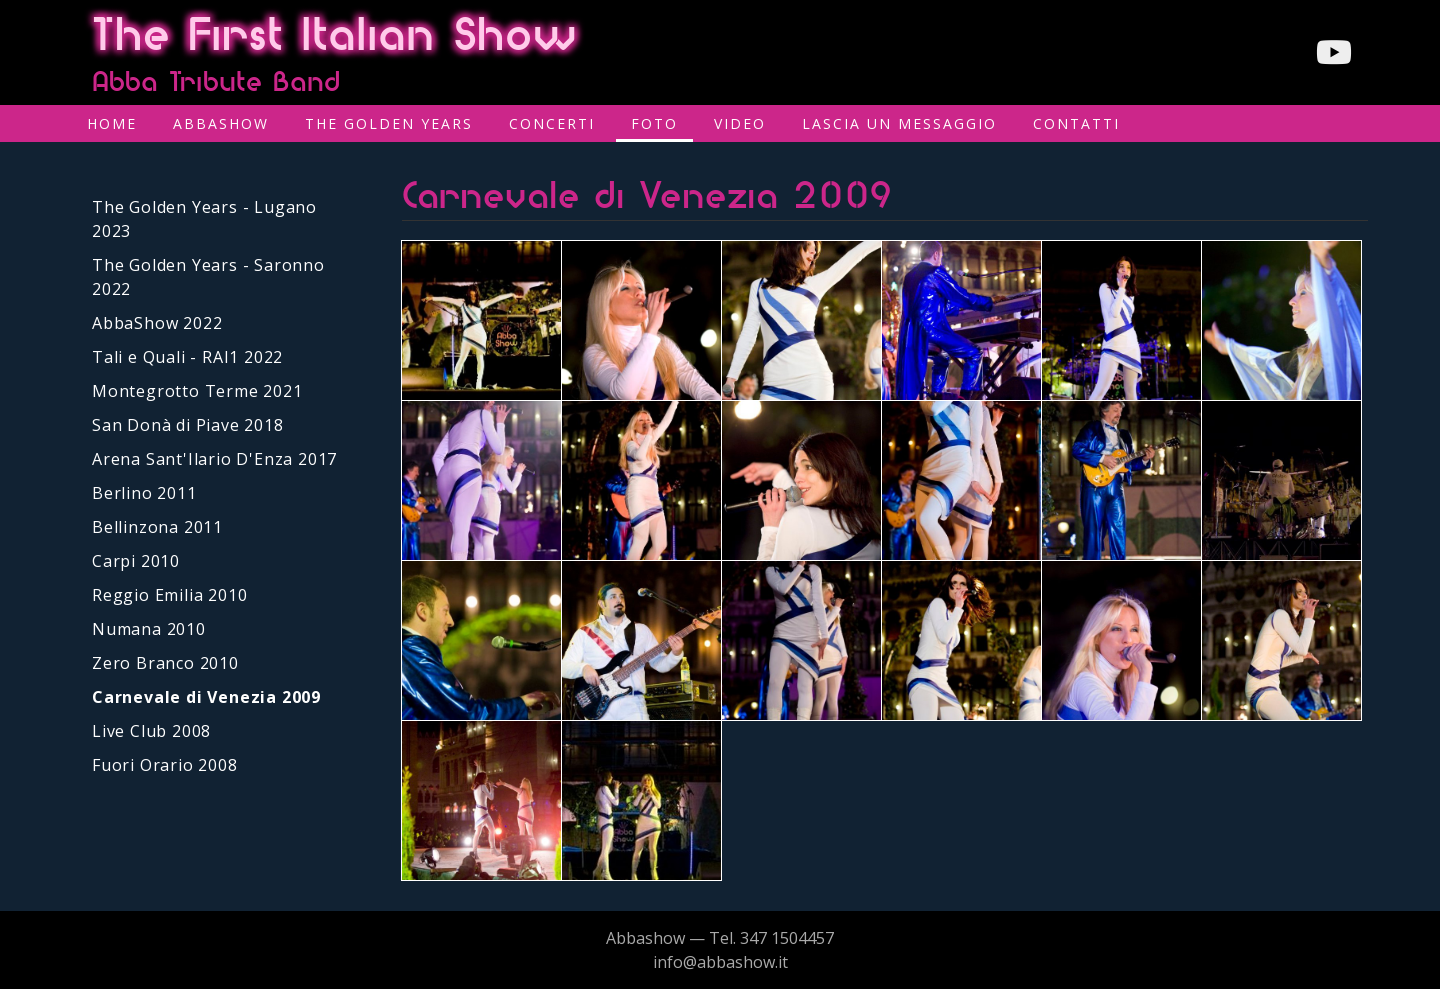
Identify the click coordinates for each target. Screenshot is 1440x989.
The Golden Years (389, 123)
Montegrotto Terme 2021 (197, 391)
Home (112, 123)
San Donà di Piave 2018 (188, 425)
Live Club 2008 (151, 731)
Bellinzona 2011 (157, 527)
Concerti (552, 123)
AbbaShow (221, 123)
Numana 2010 (149, 629)
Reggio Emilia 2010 (169, 595)
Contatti (1076, 123)
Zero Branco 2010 (165, 663)
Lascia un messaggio (899, 123)
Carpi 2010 (136, 561)
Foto (654, 123)
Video (740, 123)
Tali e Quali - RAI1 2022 (187, 357)
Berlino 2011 (144, 493)
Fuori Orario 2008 (165, 765)
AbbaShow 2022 (157, 323)
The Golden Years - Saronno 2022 (208, 277)
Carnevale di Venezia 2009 (206, 697)
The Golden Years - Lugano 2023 (204, 219)
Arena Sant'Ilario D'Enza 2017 (214, 459)
